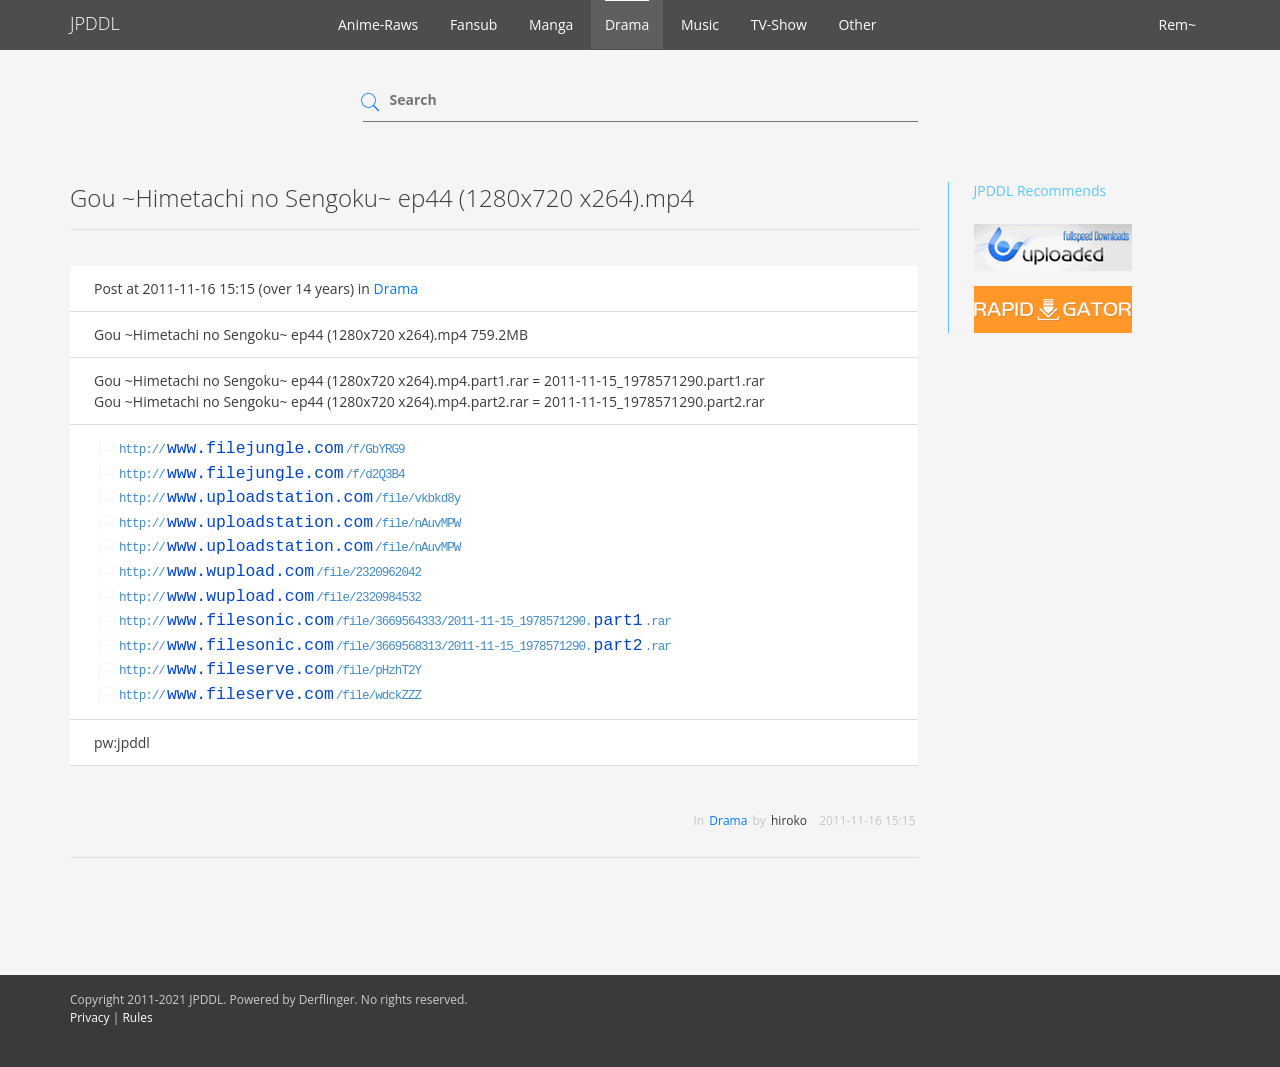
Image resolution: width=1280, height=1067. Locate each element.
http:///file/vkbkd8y (289, 499)
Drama (627, 24)
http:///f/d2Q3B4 (262, 475)
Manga (551, 24)
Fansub (473, 24)
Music (700, 24)
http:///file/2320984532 (270, 598)
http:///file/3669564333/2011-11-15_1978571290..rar (395, 622)
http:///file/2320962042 (270, 573)
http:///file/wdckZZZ (270, 696)
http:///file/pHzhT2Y (270, 671)
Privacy (90, 1017)
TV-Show (779, 24)
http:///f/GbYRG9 (262, 450)
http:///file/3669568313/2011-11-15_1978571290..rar (395, 647)
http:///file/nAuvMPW (289, 524)
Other (857, 24)
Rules (137, 1017)
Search (413, 99)
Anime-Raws (378, 24)
